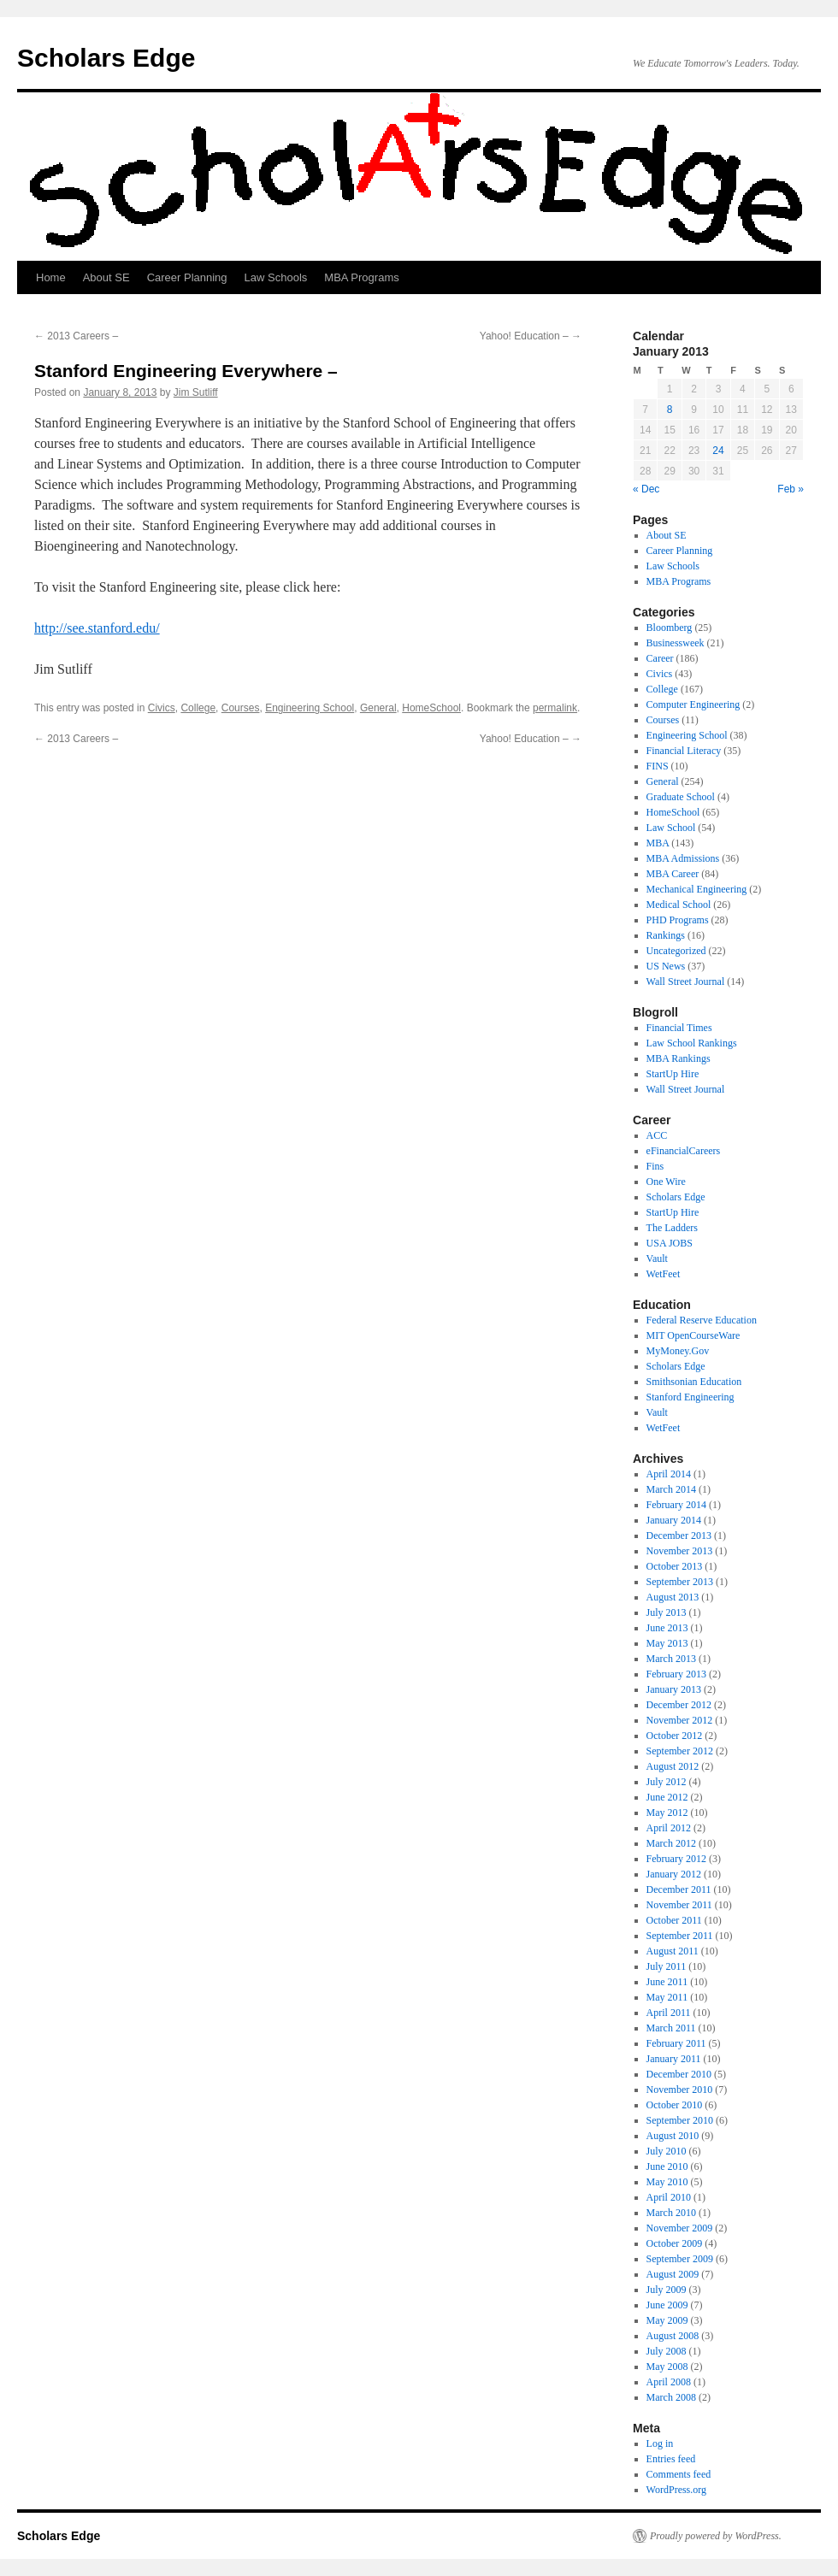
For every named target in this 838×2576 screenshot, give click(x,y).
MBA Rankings (678, 1058)
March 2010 (671, 2213)
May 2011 (667, 1997)
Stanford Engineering (690, 1397)
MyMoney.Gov (678, 1351)
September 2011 (679, 1936)
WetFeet (663, 1274)
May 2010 (667, 2182)
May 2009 (667, 2320)
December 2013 (678, 1535)
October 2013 (674, 1566)
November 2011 (679, 1905)
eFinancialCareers (683, 1151)
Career (660, 658)
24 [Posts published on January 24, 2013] (717, 451)
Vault (657, 1258)
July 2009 (666, 2290)
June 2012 (667, 1797)
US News (666, 966)
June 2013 (667, 1628)
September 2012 (679, 1751)
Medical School (678, 905)
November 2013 (679, 1551)
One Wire (666, 1182)
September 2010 (679, 2120)
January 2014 (673, 1520)
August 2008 (672, 2336)
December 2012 (678, 1705)
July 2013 (666, 1612)
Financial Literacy (684, 751)
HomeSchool (431, 708)
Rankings (665, 935)
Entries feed (671, 2459)
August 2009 (672, 2274)
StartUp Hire (672, 1074)
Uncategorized (676, 951)
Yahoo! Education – (530, 336)
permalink (555, 708)
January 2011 (673, 2059)
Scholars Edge (106, 58)
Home (51, 277)
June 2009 (667, 2305)
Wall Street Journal (685, 981)
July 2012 (666, 1782)
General (378, 708)
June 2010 (667, 2166)
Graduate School (680, 797)
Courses (240, 708)
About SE (106, 277)
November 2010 (679, 2090)
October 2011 (674, 1920)
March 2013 (671, 1659)
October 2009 (674, 2243)
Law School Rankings (691, 1043)
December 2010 (678, 2074)
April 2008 (668, 2382)
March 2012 (671, 1843)
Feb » (790, 489)
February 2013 (676, 1674)
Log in (660, 2443)
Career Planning (187, 277)
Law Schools (276, 277)
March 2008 (671, 2397)
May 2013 (667, 1643)
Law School (671, 828)
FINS (657, 766)
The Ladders (672, 1228)
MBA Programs (361, 277)
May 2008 (667, 2367)
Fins (655, 1166)
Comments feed (678, 2474)
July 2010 (666, 2151)
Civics (161, 708)
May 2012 (667, 1813)
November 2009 (679, 2228)
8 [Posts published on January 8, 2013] (670, 410)
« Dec (646, 489)
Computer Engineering (693, 704)
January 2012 (673, 1874)
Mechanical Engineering (696, 889)
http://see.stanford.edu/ (97, 628)
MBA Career (672, 874)
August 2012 (672, 1766)
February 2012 (676, 1859)
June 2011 (667, 1982)
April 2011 (668, 2013)
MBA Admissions (683, 858)
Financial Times (679, 1028)
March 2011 (671, 2028)
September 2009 (679, 2259)
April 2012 (668, 1828)
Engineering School (309, 708)
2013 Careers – (76, 336)
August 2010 (672, 2136)
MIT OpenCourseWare (693, 1335)
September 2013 (679, 1582)
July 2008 (666, 2351)
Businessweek (675, 643)
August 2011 (672, 1951)
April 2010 (668, 2197)
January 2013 (673, 1689)
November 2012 (679, 1720)
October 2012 (674, 1736)
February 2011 (676, 2043)
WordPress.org (676, 2490)
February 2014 (676, 1505)
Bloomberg (669, 628)
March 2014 (671, 1489)
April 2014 (668, 1474)
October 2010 (674, 2105)
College (197, 708)
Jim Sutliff (196, 392)
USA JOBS (669, 1243)
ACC (657, 1135)
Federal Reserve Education (701, 1320)
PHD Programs (677, 920)
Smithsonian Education (694, 1382)
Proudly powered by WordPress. (716, 2536)
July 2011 (666, 1966)
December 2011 (678, 1889)
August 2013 (672, 1597)
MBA (658, 843)
